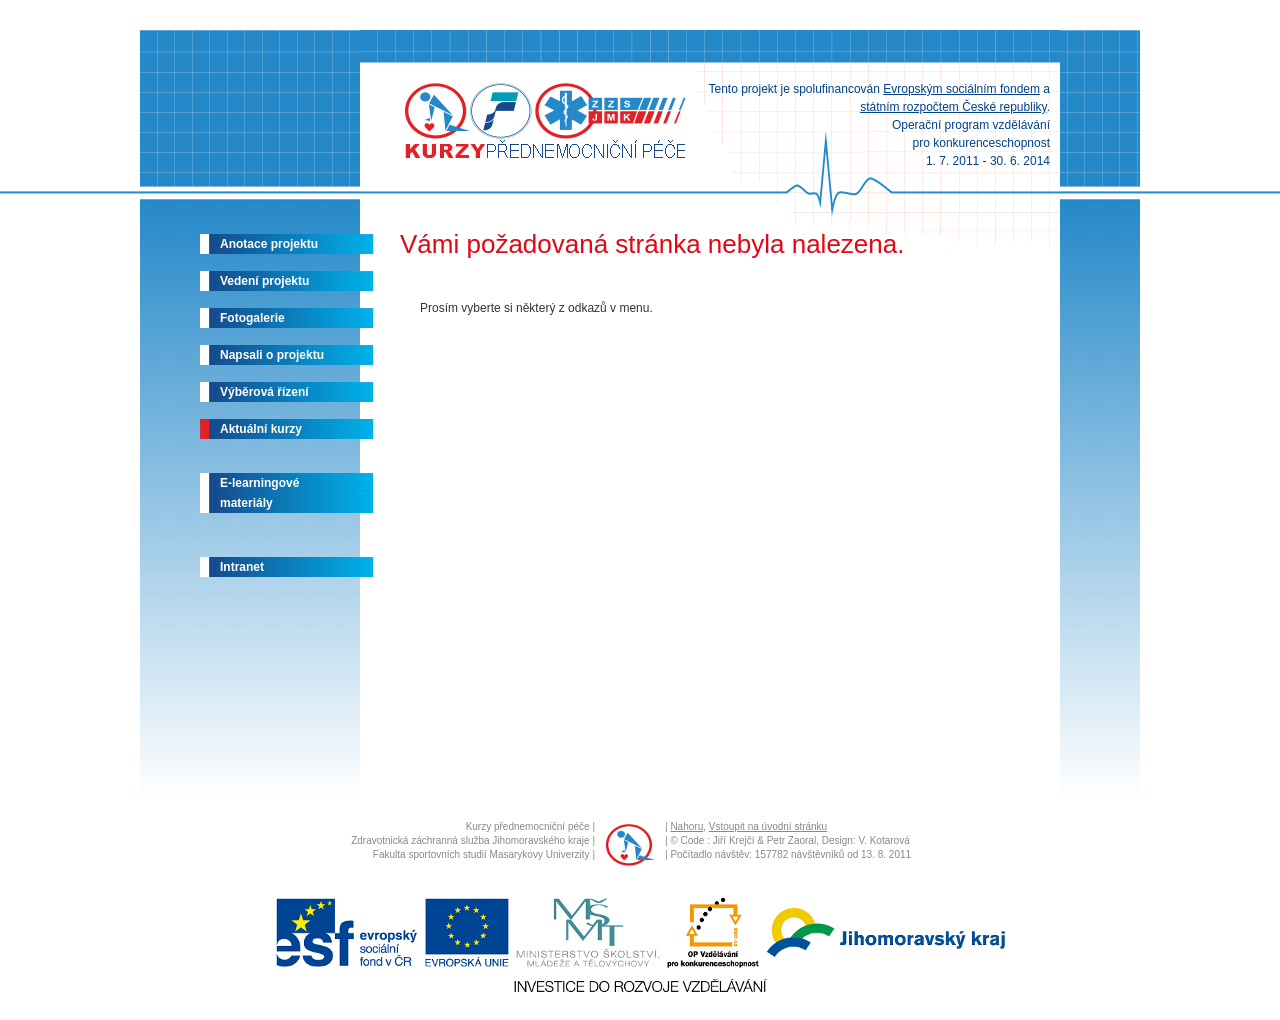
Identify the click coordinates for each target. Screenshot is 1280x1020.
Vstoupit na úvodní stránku (768, 826)
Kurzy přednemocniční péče (528, 826)
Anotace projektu (269, 244)
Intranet (242, 567)
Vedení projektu (264, 281)
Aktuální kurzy (261, 429)
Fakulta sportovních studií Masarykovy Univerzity (481, 854)
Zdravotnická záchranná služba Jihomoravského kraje (470, 840)
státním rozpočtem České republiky (953, 107)
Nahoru (686, 826)
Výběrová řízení (264, 392)
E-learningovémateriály (259, 493)
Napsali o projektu (272, 355)
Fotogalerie (252, 318)
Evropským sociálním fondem (961, 89)
